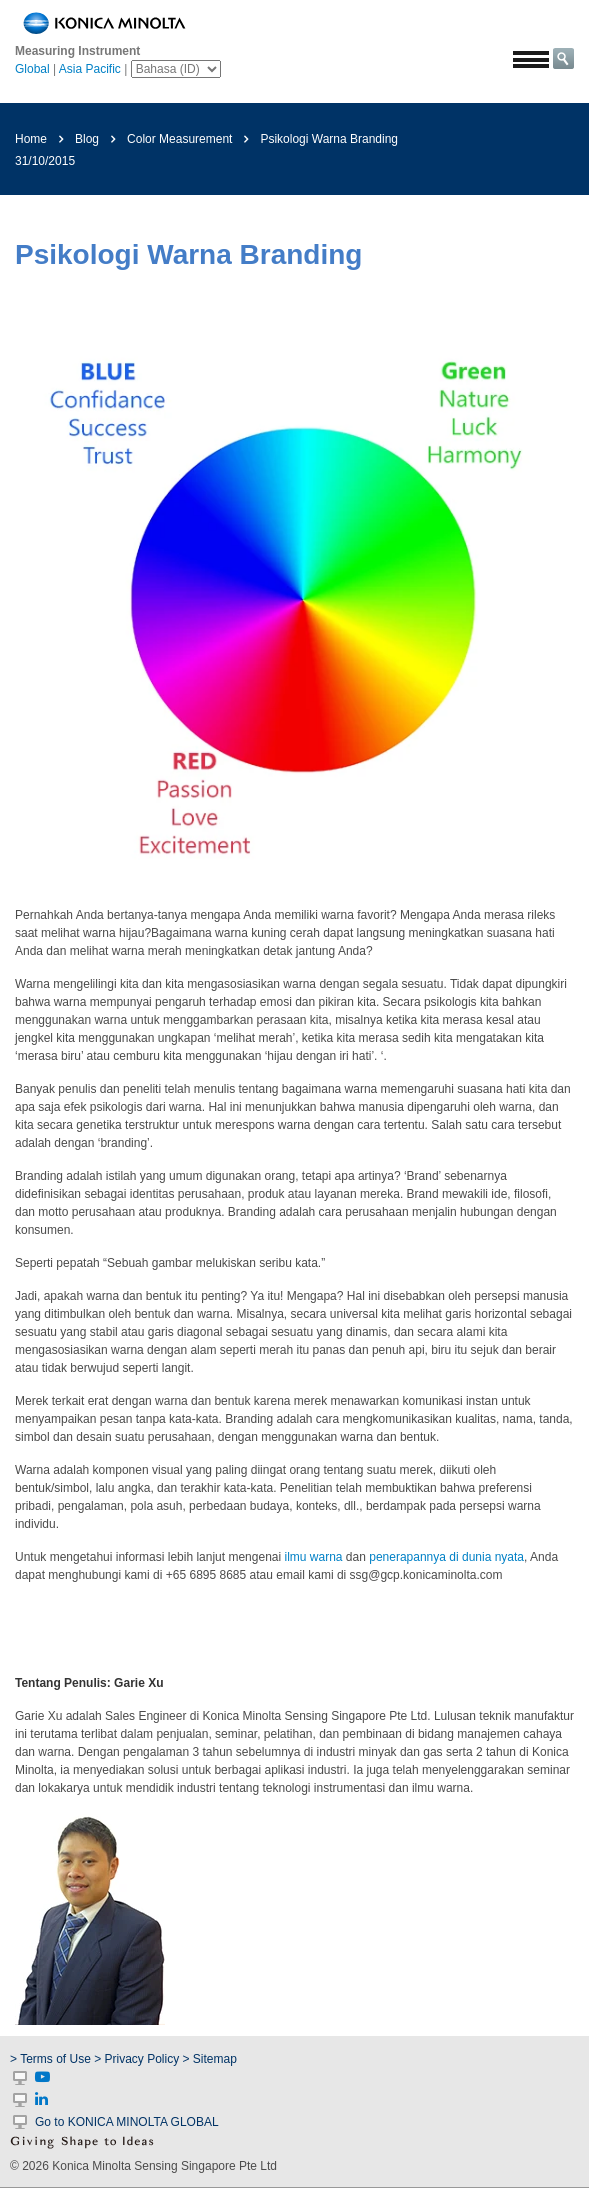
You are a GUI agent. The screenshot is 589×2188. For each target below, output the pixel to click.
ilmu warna (314, 1557)
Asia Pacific (90, 69)
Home (31, 139)
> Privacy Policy (136, 2059)
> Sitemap (210, 2059)
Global (32, 69)
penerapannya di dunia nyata (446, 1557)
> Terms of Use (52, 2059)
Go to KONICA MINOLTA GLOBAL (127, 2122)
